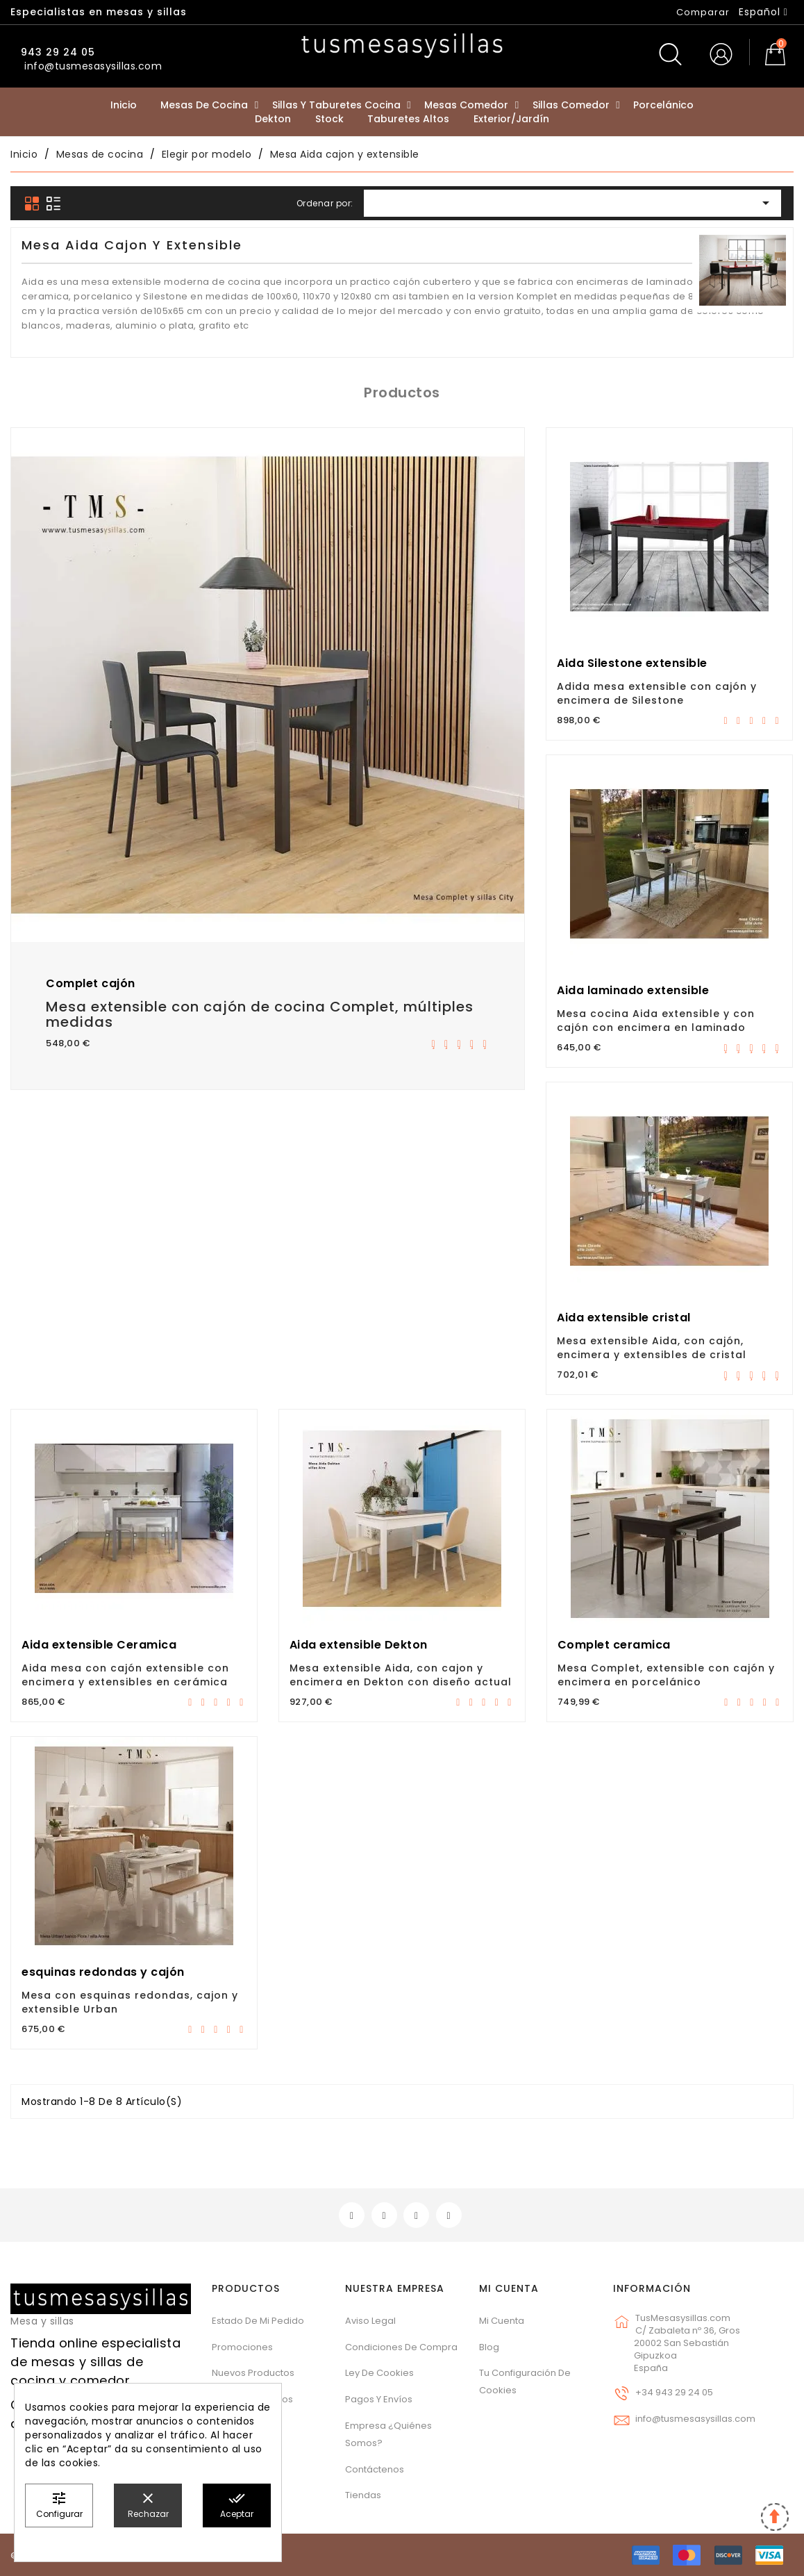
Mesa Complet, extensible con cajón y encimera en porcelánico (666, 1675)
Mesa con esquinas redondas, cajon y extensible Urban (130, 2002)
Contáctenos (374, 2469)
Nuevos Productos (253, 2372)
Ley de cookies (379, 2372)
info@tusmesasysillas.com (695, 2418)
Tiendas (363, 2495)
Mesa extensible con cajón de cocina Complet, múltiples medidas (260, 1014)
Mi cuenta (509, 2288)
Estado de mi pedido (258, 2320)
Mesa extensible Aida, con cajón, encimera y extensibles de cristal (651, 1348)
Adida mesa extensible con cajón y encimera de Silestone (657, 693)
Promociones (242, 2347)
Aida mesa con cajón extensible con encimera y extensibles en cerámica (125, 1675)
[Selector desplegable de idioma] (763, 12)
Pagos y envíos (378, 2399)
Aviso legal (370, 2320)
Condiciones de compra (401, 2347)
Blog (489, 2347)
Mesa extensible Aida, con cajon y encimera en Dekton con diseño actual (401, 1675)
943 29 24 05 (56, 52)
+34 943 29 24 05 (674, 2392)
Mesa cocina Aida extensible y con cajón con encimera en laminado (656, 1020)
